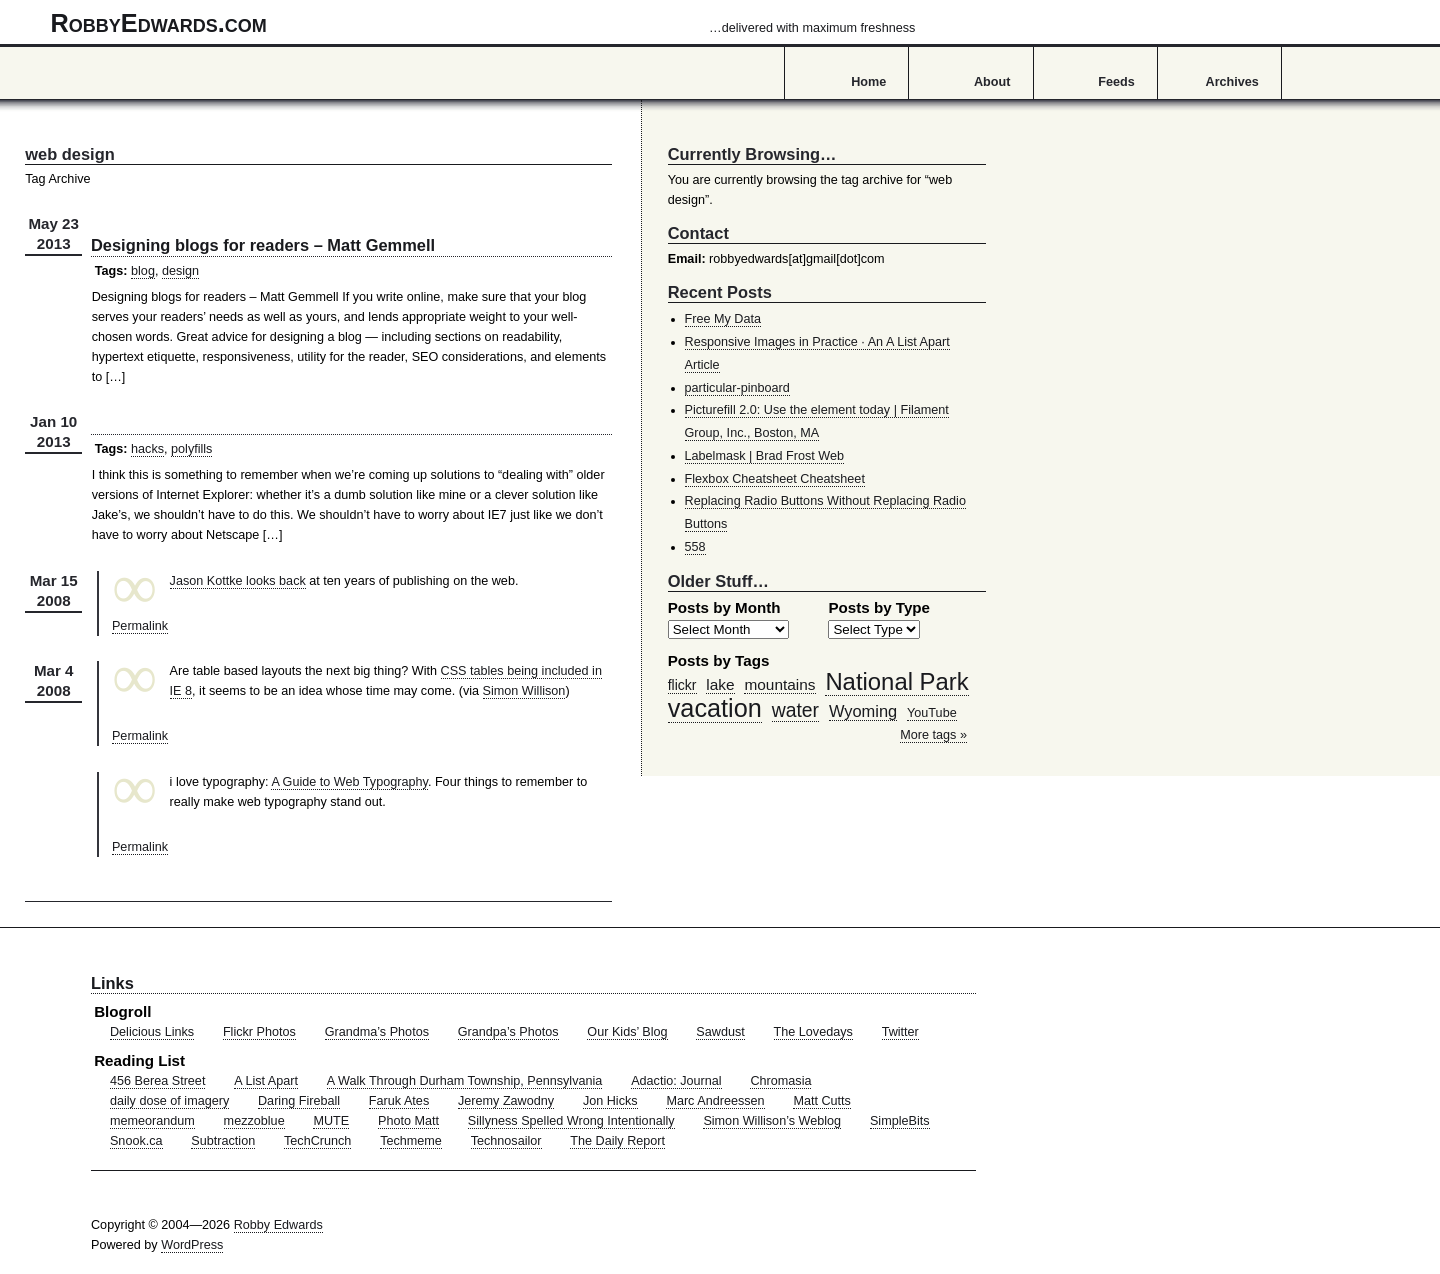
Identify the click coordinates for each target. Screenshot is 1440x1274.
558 (695, 547)
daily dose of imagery (169, 1101)
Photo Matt (408, 1121)
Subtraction (223, 1141)
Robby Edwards (278, 1225)
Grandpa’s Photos (508, 1032)
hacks (147, 449)
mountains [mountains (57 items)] (779, 684)
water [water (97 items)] (795, 710)
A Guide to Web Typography (349, 782)
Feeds (1116, 82)
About (992, 82)
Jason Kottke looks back (238, 581)
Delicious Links (152, 1032)
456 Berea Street (157, 1081)
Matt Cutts (822, 1101)
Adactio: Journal (676, 1081)
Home (868, 82)
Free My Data (723, 319)
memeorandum (152, 1121)
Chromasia (780, 1081)
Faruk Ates (399, 1101)
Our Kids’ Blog (627, 1032)
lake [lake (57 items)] (720, 684)
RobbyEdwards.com (483, 23)
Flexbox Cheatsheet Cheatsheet (775, 479)
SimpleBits (900, 1121)
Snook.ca (136, 1141)
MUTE (331, 1121)
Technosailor (506, 1141)
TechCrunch (317, 1141)
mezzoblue (254, 1121)
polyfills (191, 449)
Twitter (900, 1032)
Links (112, 983)
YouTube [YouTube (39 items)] (932, 713)
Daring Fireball (299, 1101)
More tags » (933, 735)
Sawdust (720, 1032)
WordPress (192, 1245)
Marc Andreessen (715, 1101)
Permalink (140, 626)
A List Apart (266, 1081)
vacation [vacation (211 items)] (715, 708)
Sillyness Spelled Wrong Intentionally (571, 1121)
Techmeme (411, 1141)
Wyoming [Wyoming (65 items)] (863, 711)
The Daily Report (617, 1141)
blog (143, 271)
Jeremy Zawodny (506, 1101)
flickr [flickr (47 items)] (682, 685)
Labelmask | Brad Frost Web (765, 456)
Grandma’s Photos (377, 1032)
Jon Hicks (610, 1101)
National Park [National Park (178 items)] (896, 681)
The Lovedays (813, 1032)
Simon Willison (524, 691)
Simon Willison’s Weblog (772, 1121)
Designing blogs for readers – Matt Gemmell (263, 245)
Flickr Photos (259, 1032)
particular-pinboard (737, 388)
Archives (1232, 82)
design (180, 271)
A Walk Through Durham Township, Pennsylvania (465, 1081)
